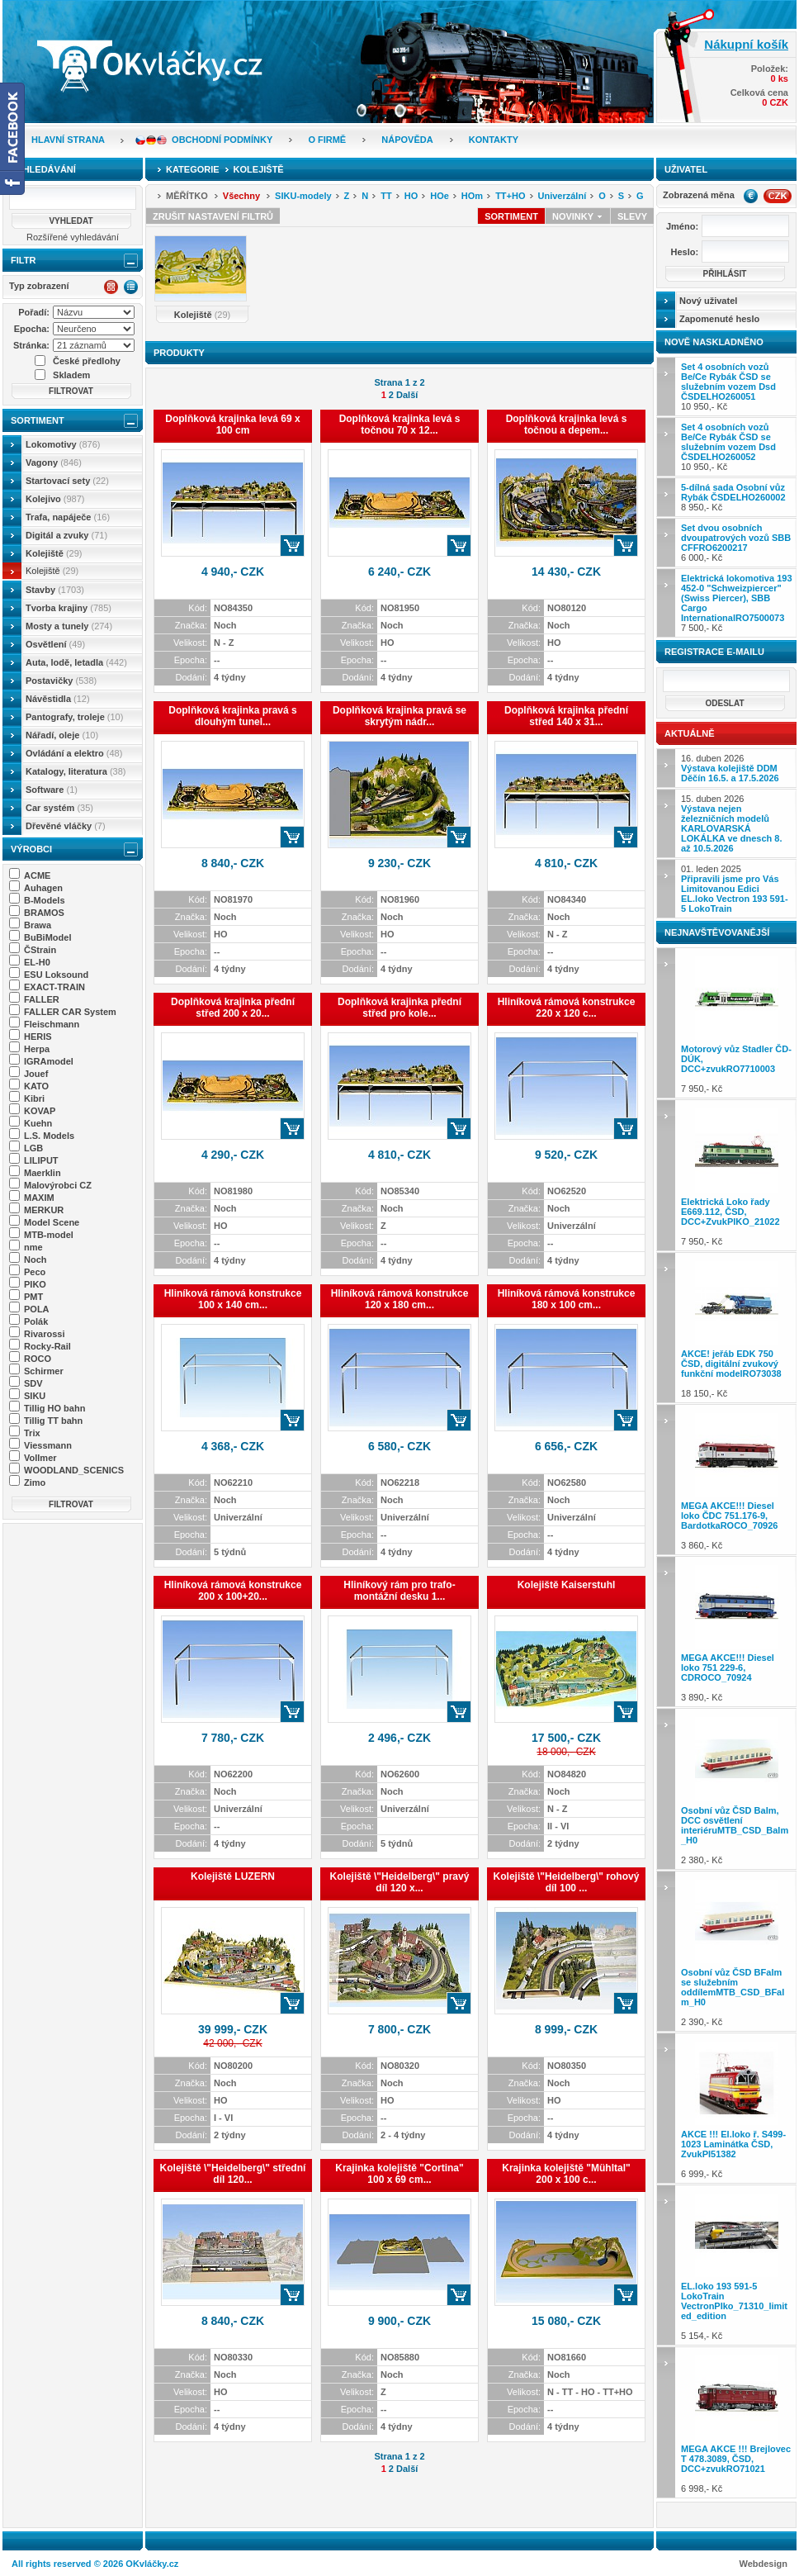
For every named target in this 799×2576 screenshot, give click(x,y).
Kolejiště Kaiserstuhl (567, 1585)
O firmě (327, 140)
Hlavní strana (68, 140)
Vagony (54, 462)
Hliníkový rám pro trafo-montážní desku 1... (399, 1590)
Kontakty (493, 140)
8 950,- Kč (733, 497)
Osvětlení (55, 644)
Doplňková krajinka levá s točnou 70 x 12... (400, 424)
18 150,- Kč (736, 1327)
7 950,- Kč (736, 1022)
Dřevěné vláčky (66, 826)
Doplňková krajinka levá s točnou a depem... (566, 424)
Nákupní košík (746, 44)
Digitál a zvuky (66, 535)
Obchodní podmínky (222, 140)
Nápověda (407, 140)
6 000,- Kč (736, 542)
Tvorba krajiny (68, 608)
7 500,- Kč (736, 603)
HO (411, 196)
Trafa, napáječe (68, 517)
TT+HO (510, 196)
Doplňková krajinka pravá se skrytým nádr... (399, 716)
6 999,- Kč (736, 2108)
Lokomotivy (63, 444)
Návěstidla (58, 699)
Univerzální (562, 196)
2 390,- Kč (736, 1951)
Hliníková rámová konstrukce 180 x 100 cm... (567, 1299)
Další (407, 395)
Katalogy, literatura (75, 771)
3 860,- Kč (736, 1479)
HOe (439, 196)
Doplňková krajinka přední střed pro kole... (399, 1007)
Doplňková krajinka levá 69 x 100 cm (232, 424)
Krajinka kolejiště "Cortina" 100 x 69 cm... (399, 2173)
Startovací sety (67, 481)
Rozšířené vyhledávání (72, 237)
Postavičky (61, 681)
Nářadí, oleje (62, 735)
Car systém (59, 808)
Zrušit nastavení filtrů (213, 216)
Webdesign (763, 2564)
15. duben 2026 (731, 823)
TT (386, 196)
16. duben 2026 (730, 768)
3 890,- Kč (736, 1631)
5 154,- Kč (736, 2265)
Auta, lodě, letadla (76, 662)
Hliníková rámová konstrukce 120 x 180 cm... (400, 1299)
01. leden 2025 (734, 888)
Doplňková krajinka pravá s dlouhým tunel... (232, 716)
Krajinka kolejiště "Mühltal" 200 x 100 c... (566, 2173)
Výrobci (31, 849)
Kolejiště (54, 553)
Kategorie (193, 169)
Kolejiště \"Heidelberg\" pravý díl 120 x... (400, 1882)
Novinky (577, 216)
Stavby (55, 590)
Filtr (23, 260)
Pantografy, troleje (74, 717)
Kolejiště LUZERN (233, 1876)
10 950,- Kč (728, 386)
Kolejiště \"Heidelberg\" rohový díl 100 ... (567, 1882)
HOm (472, 196)
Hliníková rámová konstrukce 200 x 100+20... (233, 1590)
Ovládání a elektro (74, 753)
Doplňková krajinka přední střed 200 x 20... (233, 1007)
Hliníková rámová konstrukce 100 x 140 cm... (233, 1299)
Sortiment (37, 420)
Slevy (632, 216)
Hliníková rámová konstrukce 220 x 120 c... (567, 1007)
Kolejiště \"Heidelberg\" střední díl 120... (233, 2173)
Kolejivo (55, 499)
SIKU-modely (303, 196)
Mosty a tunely (69, 626)
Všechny (241, 196)
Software (52, 790)
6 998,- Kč (736, 2422)
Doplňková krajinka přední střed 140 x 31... (566, 716)
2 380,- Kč (736, 1788)
